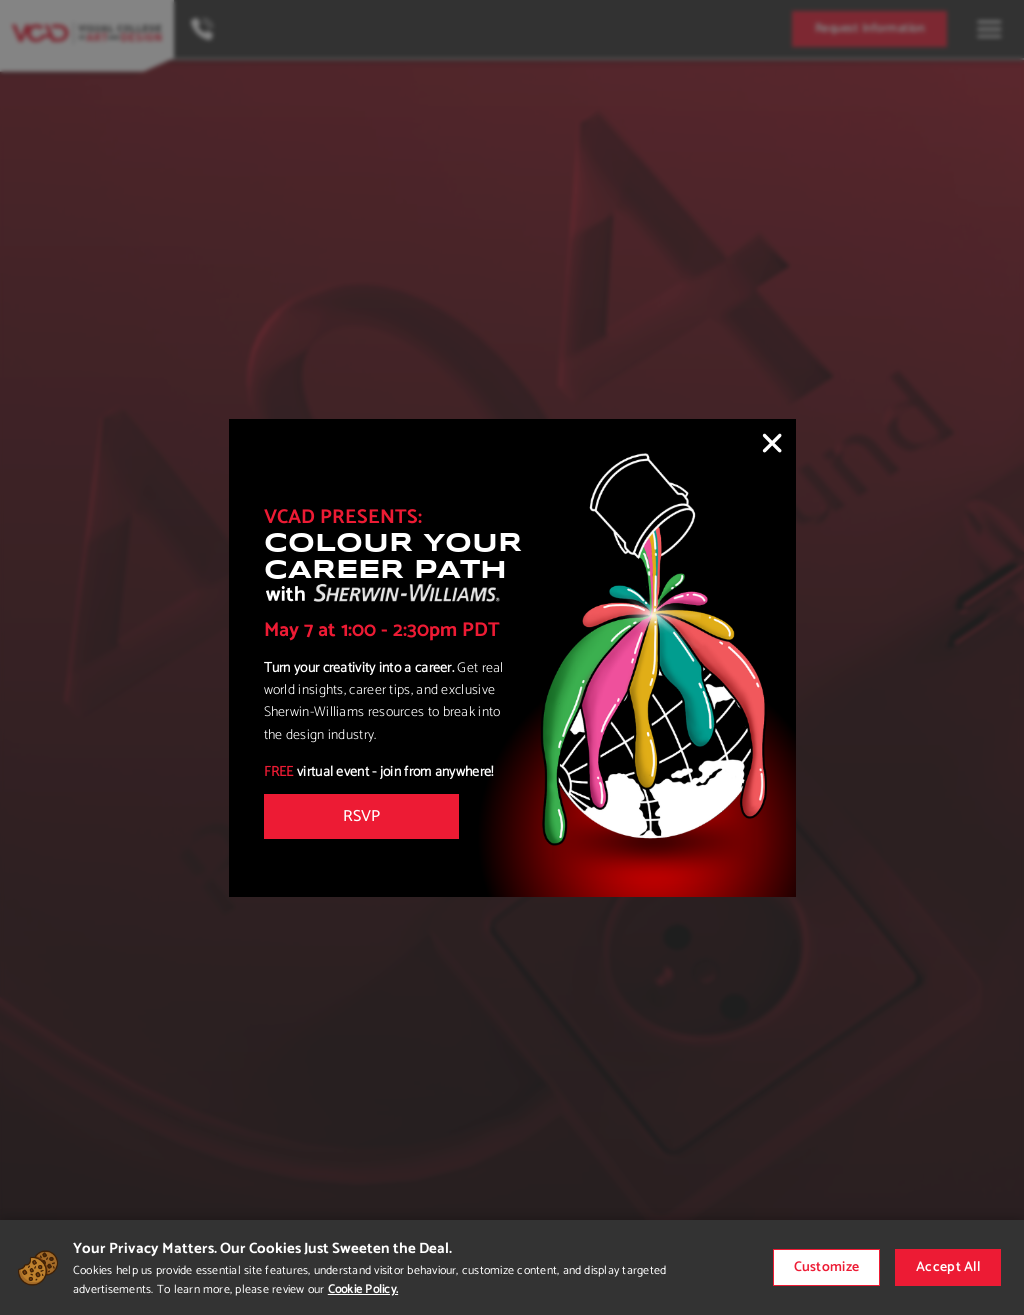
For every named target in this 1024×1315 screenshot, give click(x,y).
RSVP (361, 816)
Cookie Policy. (363, 1289)
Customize (827, 1267)
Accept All (948, 1267)
